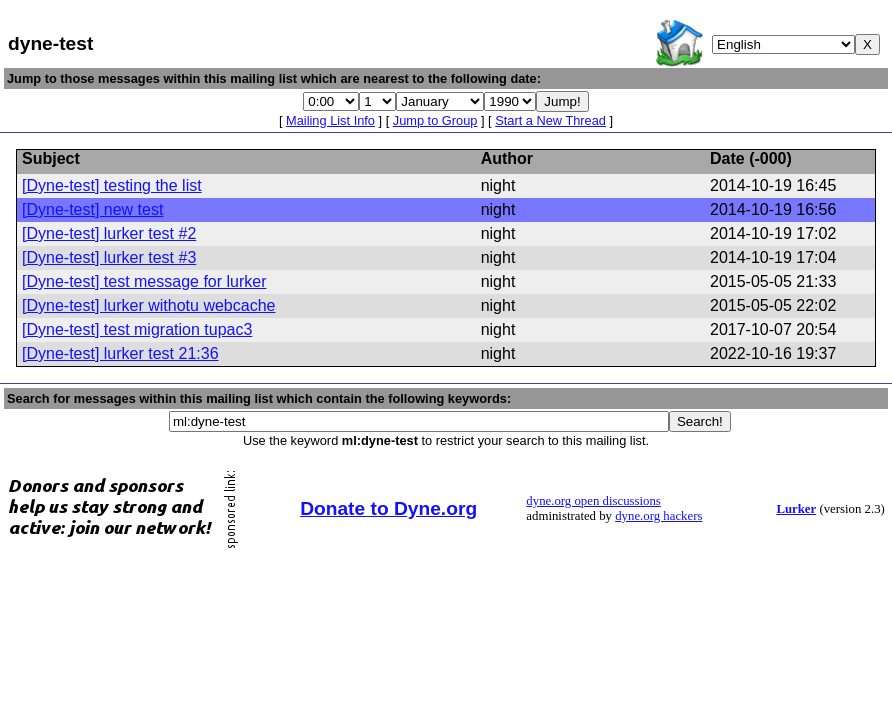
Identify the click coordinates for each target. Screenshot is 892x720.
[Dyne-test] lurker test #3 (109, 257)
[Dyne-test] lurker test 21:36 (120, 353)
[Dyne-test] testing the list (112, 185)
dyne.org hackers (658, 516)
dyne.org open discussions (593, 501)
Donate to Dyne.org (388, 508)
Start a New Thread (550, 120)
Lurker (796, 509)
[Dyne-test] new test (92, 209)
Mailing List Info (330, 120)
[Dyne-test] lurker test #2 (109, 233)
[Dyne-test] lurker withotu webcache (148, 305)
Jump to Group (435, 120)
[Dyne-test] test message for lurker (144, 281)
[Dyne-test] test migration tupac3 (137, 329)
